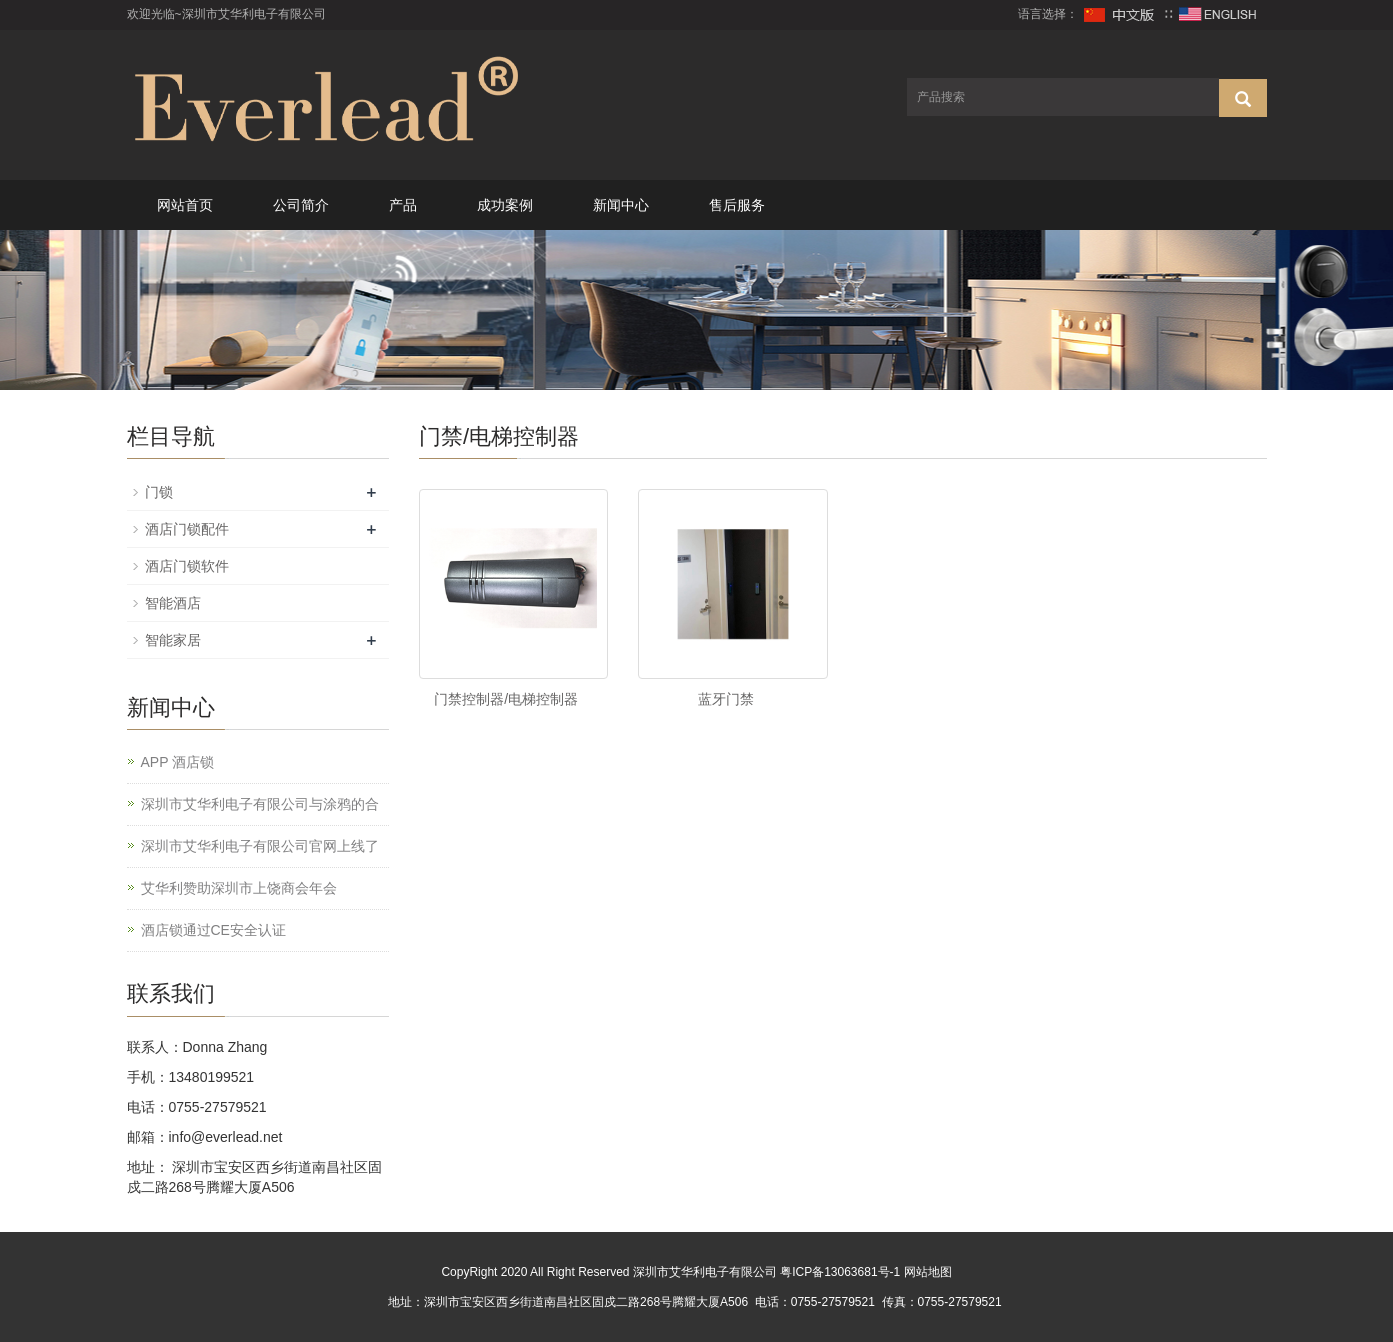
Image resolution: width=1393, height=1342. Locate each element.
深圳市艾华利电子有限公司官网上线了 (260, 846)
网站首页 (185, 205)
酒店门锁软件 (187, 566)
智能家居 (173, 640)
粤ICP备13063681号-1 (840, 1272)
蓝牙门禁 (726, 699)
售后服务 (737, 205)
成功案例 (505, 205)
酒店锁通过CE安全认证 (213, 930)
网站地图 (928, 1272)
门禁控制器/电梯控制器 (506, 699)
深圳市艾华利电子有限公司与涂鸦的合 (260, 804)
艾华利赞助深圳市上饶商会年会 (239, 888)
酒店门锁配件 (187, 529)
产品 (403, 205)
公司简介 (301, 205)
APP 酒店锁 (178, 762)
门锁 (159, 492)
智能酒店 (173, 603)
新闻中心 (621, 205)
